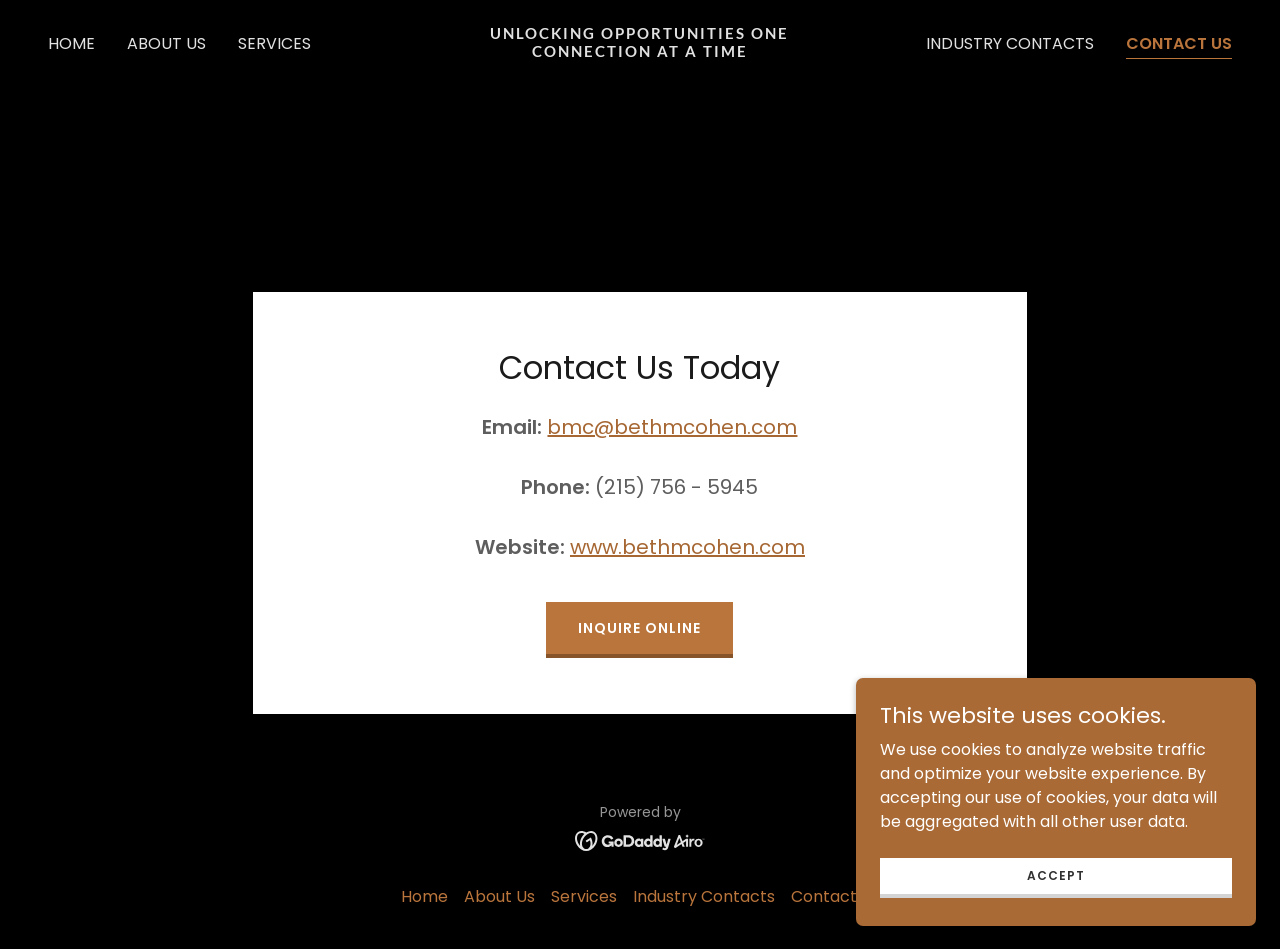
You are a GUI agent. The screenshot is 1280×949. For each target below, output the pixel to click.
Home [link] (71, 43)
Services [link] (274, 43)
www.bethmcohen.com (687, 547)
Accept (1056, 874)
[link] (640, 51)
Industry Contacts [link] (1010, 43)
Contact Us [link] (1179, 43)
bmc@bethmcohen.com (672, 427)
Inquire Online (639, 628)
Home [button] (424, 896)
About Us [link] (166, 43)
